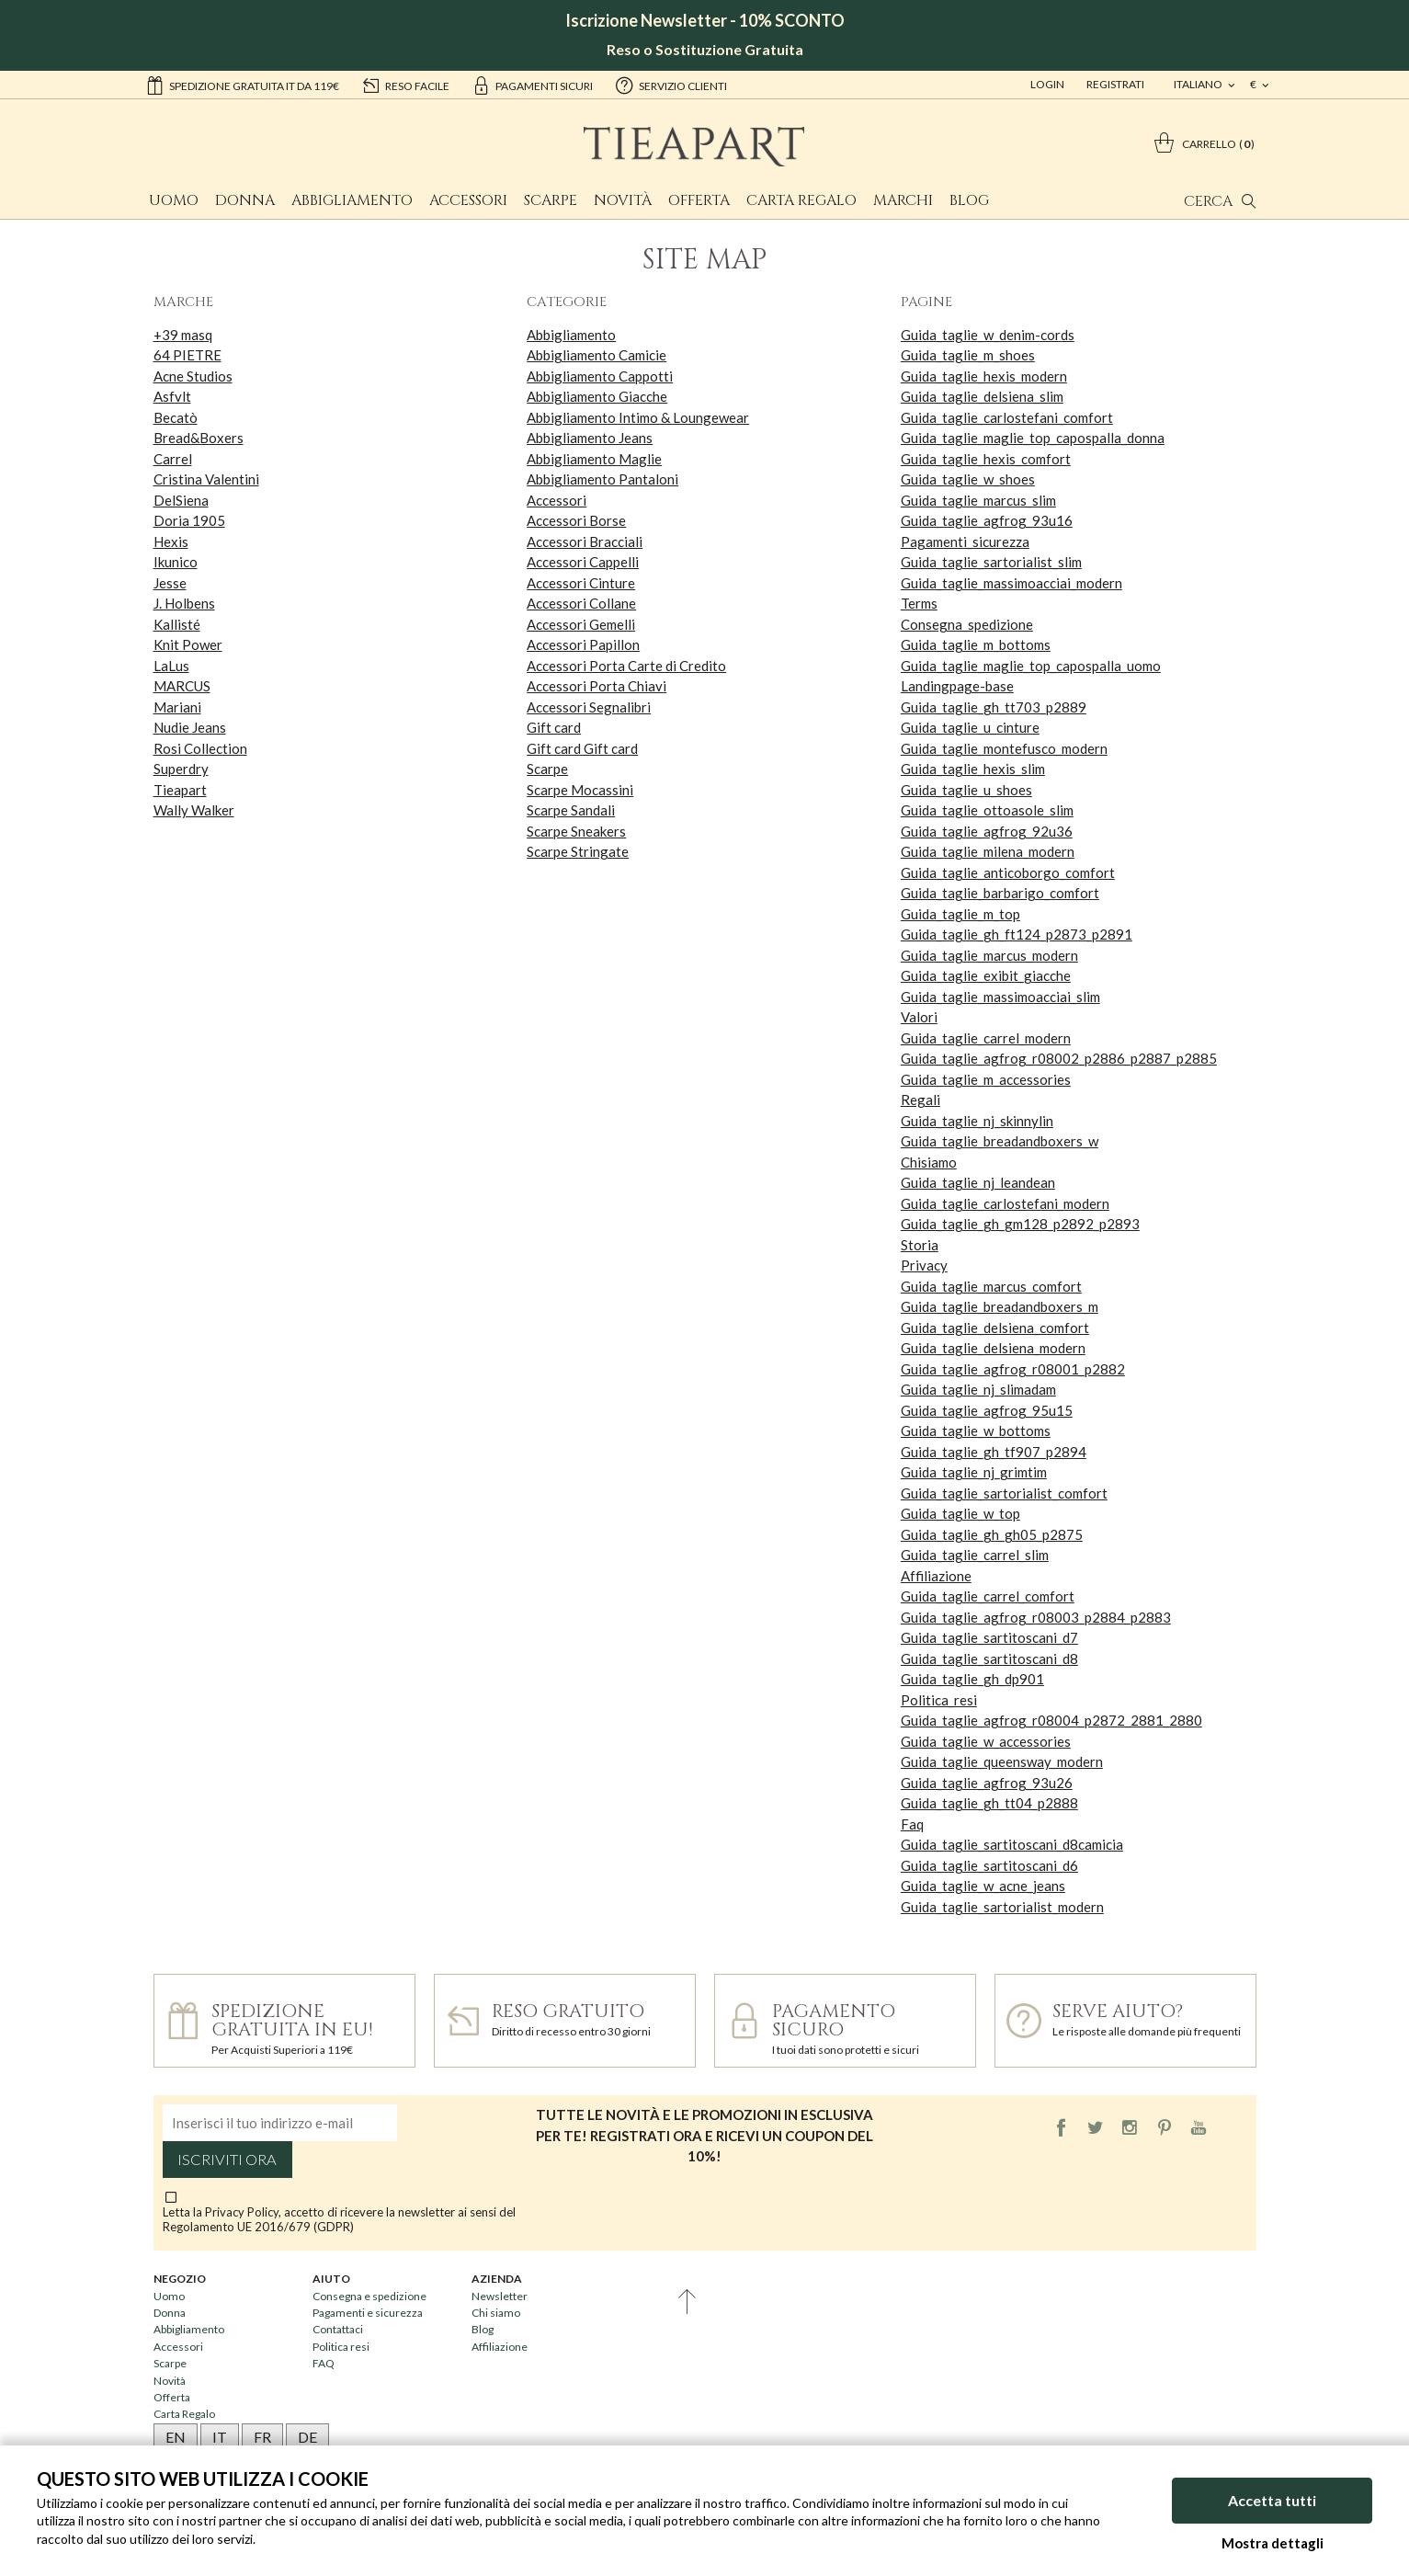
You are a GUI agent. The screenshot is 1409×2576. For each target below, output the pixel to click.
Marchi (903, 200)
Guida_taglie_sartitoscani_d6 (989, 1865)
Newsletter (500, 2296)
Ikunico (175, 561)
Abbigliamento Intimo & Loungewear (638, 417)
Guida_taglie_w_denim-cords (987, 334)
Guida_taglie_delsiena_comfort (995, 1327)
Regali (920, 1099)
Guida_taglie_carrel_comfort (987, 1596)
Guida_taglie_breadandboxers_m (999, 1306)
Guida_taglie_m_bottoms (976, 644)
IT (219, 2436)
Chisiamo (929, 1162)
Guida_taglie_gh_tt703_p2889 (993, 707)
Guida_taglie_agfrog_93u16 (987, 520)
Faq (912, 1824)
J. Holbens (184, 603)
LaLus (171, 665)
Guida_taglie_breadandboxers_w (999, 1141)
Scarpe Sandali (571, 810)
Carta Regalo (801, 200)
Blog (969, 200)
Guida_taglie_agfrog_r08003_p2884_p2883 (1036, 1617)
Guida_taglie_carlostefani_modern (1005, 1203)
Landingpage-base (957, 686)
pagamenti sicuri (532, 84)
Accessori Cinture (581, 583)
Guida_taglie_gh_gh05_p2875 (992, 1534)
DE (307, 2436)
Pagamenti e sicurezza (367, 2313)
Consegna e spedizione (369, 2296)
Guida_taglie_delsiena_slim (982, 396)
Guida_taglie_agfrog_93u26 (987, 1782)
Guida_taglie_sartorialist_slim (991, 561)
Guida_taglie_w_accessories (986, 1741)
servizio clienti (671, 84)
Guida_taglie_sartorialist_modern (1002, 1906)
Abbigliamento (352, 200)
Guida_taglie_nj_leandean (978, 1182)
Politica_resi (939, 1700)
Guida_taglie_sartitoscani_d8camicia (1012, 1844)
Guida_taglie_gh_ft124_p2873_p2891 (1016, 934)
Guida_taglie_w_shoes (968, 479)
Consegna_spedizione (967, 624)
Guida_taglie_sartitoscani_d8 (989, 1658)
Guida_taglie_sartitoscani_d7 (989, 1637)
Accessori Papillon (583, 644)
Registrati (1115, 84)
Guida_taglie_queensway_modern (1002, 1761)
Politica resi (340, 2347)
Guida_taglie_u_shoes (966, 789)
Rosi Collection (200, 748)
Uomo (174, 200)
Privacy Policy (241, 2212)
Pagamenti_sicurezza (965, 541)
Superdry (181, 768)
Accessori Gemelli (581, 624)
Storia (919, 1245)
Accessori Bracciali (584, 541)
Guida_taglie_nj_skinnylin (977, 1120)
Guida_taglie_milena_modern (987, 851)
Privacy (924, 1265)
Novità (623, 200)
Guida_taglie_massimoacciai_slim (1000, 996)
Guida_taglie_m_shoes (968, 355)
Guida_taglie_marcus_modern (989, 955)
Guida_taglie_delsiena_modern (993, 1347)
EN (175, 2436)
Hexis (170, 541)
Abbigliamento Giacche (597, 396)
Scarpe (550, 200)
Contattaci (337, 2329)
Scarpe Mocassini (580, 789)
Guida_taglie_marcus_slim (978, 500)
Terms (919, 603)
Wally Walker (193, 810)
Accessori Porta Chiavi (596, 686)
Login (1047, 84)
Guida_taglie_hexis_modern (984, 376)
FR (262, 2436)
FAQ (323, 2363)
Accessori (468, 200)
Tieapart (180, 789)
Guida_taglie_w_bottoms (976, 1430)
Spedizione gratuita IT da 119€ (242, 84)
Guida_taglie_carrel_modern (986, 1038)
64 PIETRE (187, 355)
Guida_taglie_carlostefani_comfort (1007, 417)
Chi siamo (496, 2313)
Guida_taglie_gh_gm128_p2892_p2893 (1020, 1223)
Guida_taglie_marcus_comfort (991, 1286)
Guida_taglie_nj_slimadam (978, 1389)
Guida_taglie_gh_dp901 (972, 1678)
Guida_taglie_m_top (960, 914)
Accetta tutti (1272, 2500)
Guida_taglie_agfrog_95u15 (987, 1410)
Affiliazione (936, 1575)
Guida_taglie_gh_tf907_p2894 (993, 1451)
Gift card (554, 727)
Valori (919, 1017)
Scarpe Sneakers (576, 831)
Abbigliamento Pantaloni (602, 479)
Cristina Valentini (206, 479)
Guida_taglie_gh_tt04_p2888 (989, 1803)
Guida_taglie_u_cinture (970, 727)
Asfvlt (172, 396)
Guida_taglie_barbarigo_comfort (1000, 892)
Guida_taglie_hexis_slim (973, 768)
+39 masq (182, 334)
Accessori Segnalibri (589, 707)
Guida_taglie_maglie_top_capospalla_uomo (1031, 665)
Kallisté (176, 624)
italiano (1199, 84)
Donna (245, 200)
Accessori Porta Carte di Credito (626, 665)
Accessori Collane (581, 603)
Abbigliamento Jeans (590, 437)
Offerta (699, 200)
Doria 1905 (189, 520)
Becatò (175, 417)
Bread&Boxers (198, 437)
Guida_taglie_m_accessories (986, 1079)
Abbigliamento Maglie (594, 458)
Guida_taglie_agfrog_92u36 (987, 831)
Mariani (177, 707)
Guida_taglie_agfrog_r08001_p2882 (1013, 1369)
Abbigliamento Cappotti (600, 376)
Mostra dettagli (1273, 2543)
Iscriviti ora (227, 2159)
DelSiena (181, 500)
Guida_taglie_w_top (960, 1513)
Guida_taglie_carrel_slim (975, 1554)
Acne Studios (193, 376)
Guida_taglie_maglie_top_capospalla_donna (1033, 437)
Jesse (170, 583)
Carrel (172, 458)
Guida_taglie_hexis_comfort (986, 458)
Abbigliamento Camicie (596, 355)
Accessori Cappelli (583, 561)
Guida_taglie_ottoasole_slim (987, 810)
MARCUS (181, 686)
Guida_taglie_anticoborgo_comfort (1008, 872)
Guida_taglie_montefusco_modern (1004, 748)
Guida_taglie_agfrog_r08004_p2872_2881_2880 (1051, 1720)
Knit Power (187, 644)
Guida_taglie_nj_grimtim (974, 1472)
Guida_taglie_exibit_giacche (986, 975)
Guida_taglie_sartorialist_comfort (1004, 1493)
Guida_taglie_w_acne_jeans (983, 1885)
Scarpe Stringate (578, 851)
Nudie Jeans (189, 727)
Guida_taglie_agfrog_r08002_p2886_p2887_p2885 (1059, 1058)
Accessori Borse (576, 520)
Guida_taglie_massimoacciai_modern (1011, 583)
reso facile (405, 84)
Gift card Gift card (582, 748)
